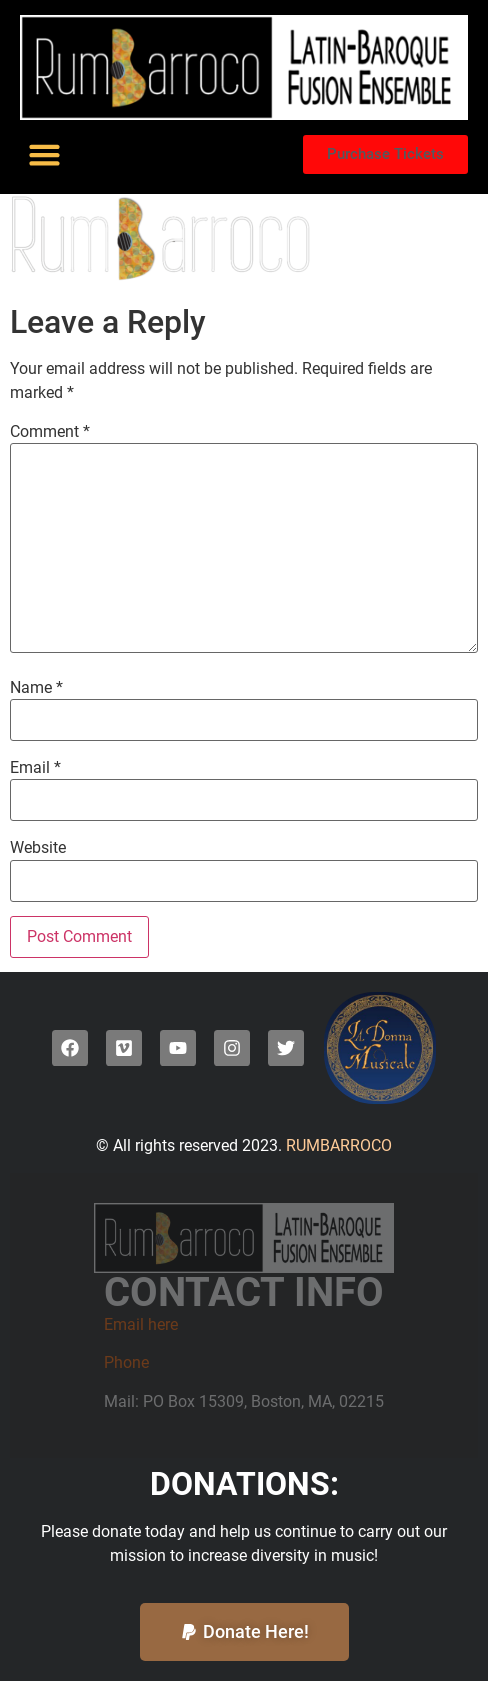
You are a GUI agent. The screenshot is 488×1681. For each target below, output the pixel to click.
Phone (126, 1362)
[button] (45, 155)
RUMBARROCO (337, 1145)
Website (38, 848)
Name (36, 688)
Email (35, 768)
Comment (50, 432)
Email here (141, 1324)
